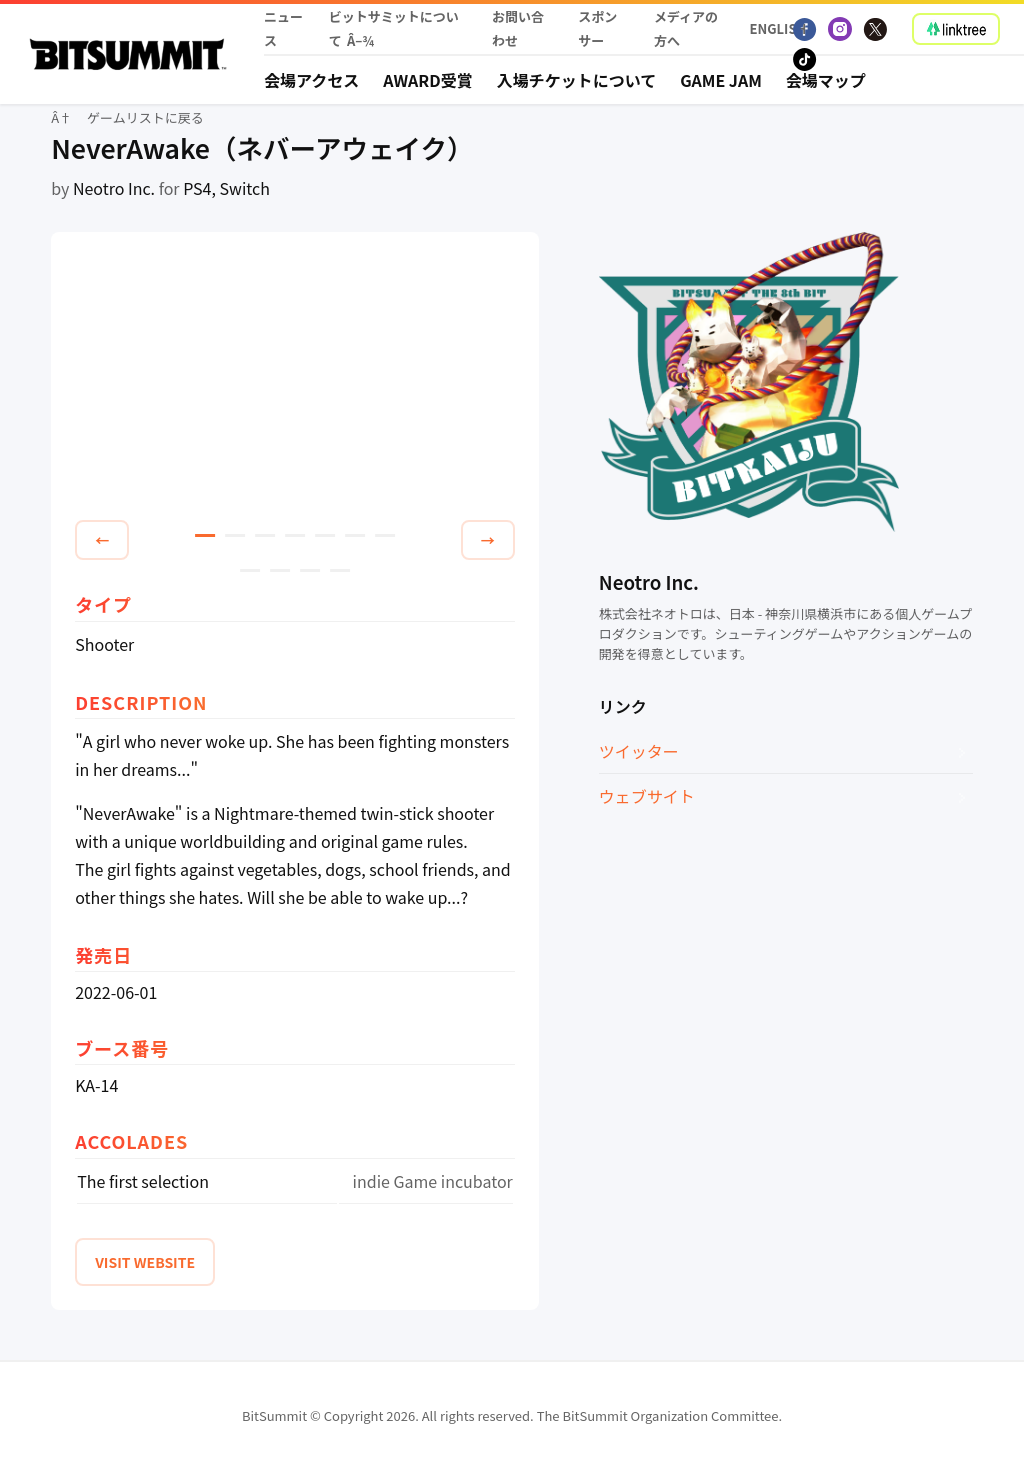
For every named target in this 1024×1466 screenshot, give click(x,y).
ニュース (283, 28)
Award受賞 (428, 80)
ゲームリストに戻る (145, 117)
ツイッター (639, 751)
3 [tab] (265, 535)
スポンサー (597, 28)
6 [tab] (355, 535)
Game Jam (721, 80)
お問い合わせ (518, 28)
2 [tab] (235, 535)
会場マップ (826, 80)
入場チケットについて (577, 80)
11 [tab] (340, 570)
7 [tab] (385, 535)
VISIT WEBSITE (145, 1262)
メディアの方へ (686, 28)
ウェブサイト (647, 796)
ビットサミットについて (394, 28)
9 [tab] (280, 570)
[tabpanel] (295, 380)
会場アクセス (311, 80)
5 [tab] (325, 535)
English (772, 28)
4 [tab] (295, 535)
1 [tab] (205, 535)
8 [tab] (250, 570)
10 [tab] (310, 570)
